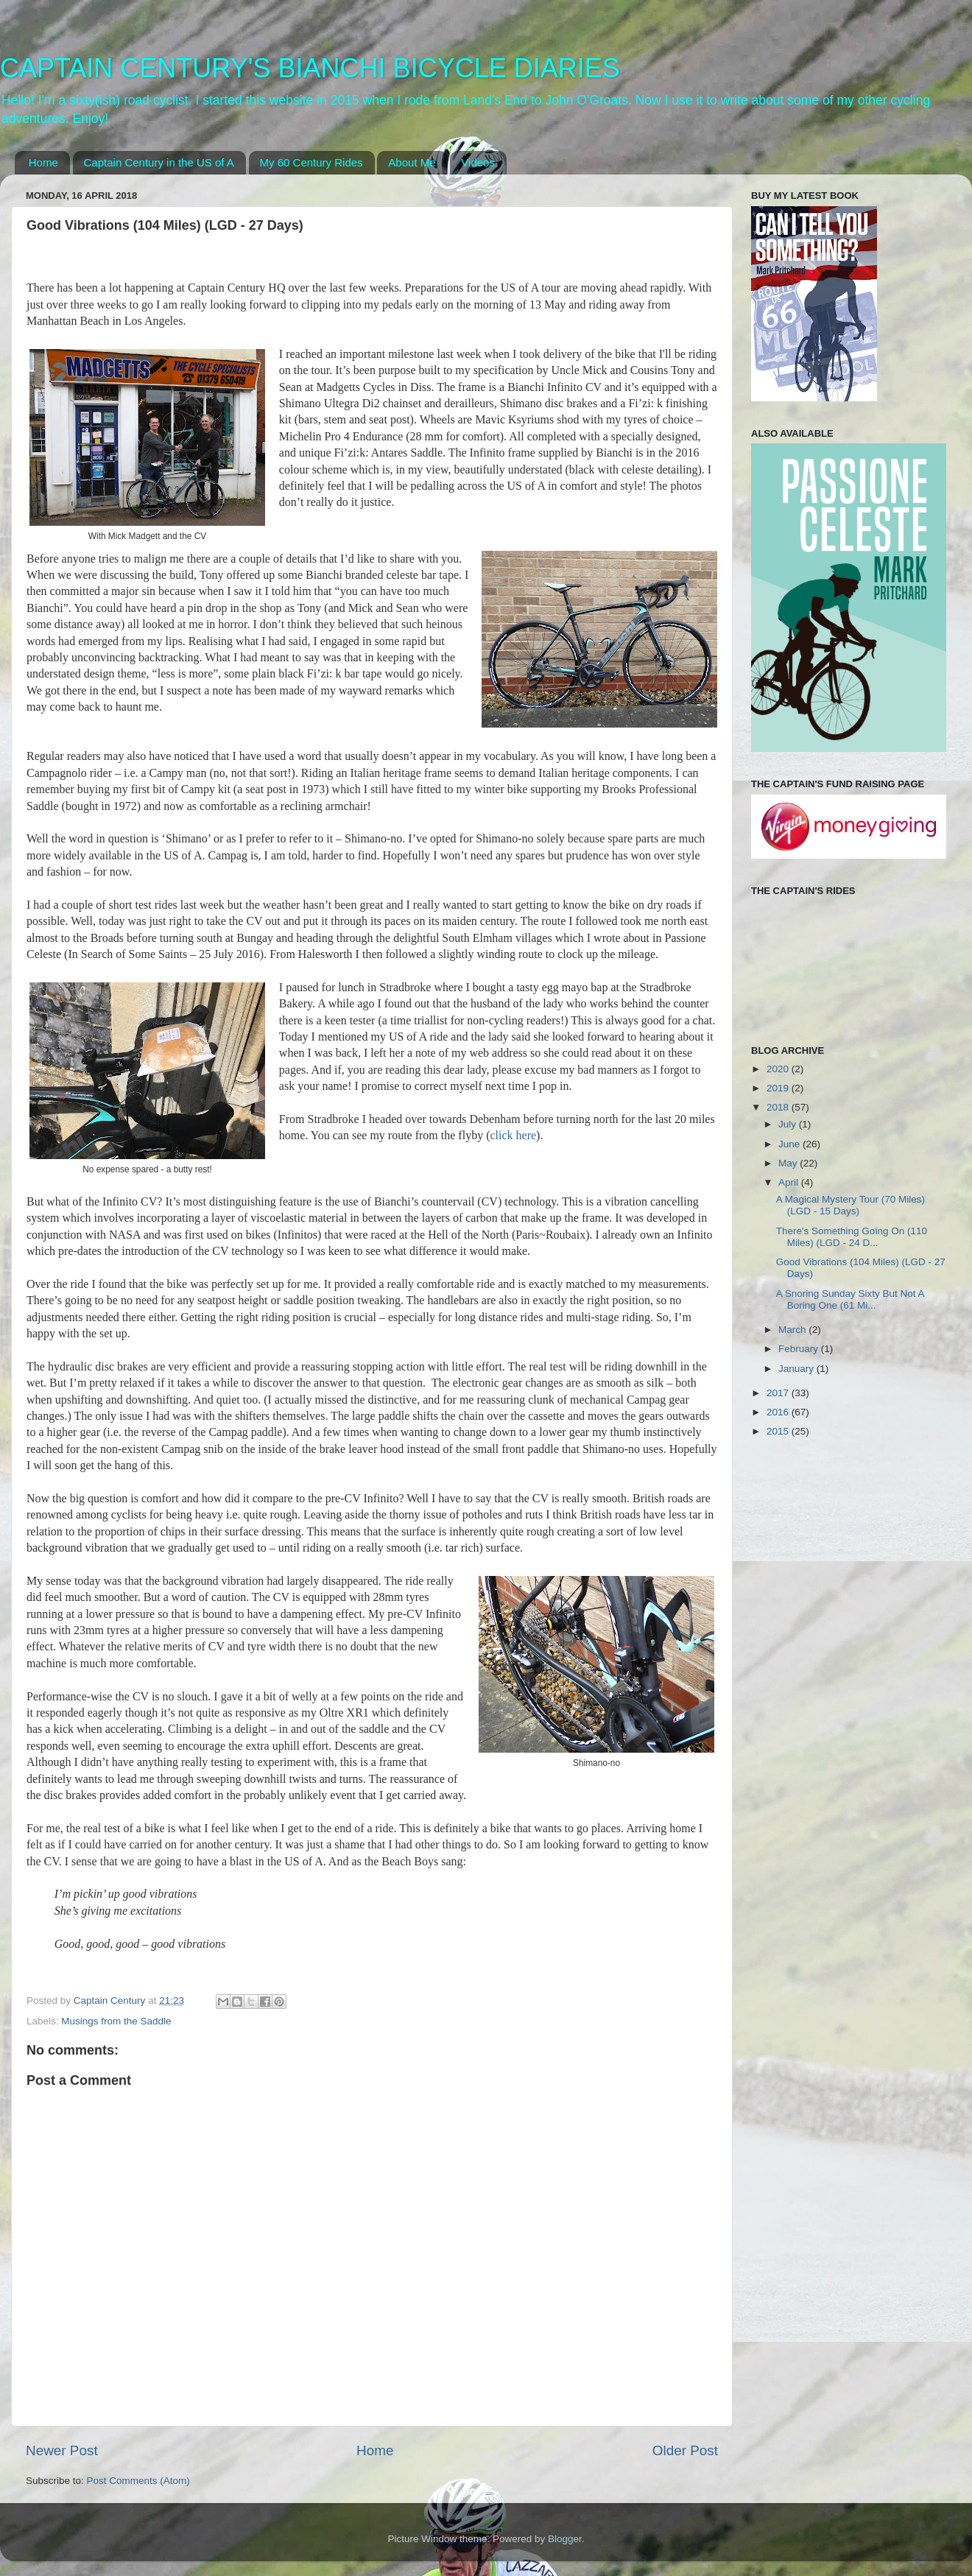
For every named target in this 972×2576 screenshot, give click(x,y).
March (793, 1329)
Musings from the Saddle (116, 2021)
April (789, 1182)
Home (43, 162)
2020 (779, 1068)
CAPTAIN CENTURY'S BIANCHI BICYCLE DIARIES (310, 68)
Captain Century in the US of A (159, 162)
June (790, 1144)
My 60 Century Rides (311, 162)
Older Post (685, 2450)
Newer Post (62, 2450)
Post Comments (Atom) (138, 2480)
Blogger (565, 2538)
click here (513, 1135)
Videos (478, 162)
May (789, 1163)
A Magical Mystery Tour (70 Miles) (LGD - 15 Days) (850, 1205)
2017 (779, 1392)
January (797, 1368)
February (799, 1348)
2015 (779, 1431)
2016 (779, 1412)
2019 (779, 1088)
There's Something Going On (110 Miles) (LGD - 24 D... (851, 1236)
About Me (411, 162)
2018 (779, 1107)
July (788, 1124)
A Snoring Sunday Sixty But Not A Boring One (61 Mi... (850, 1299)
